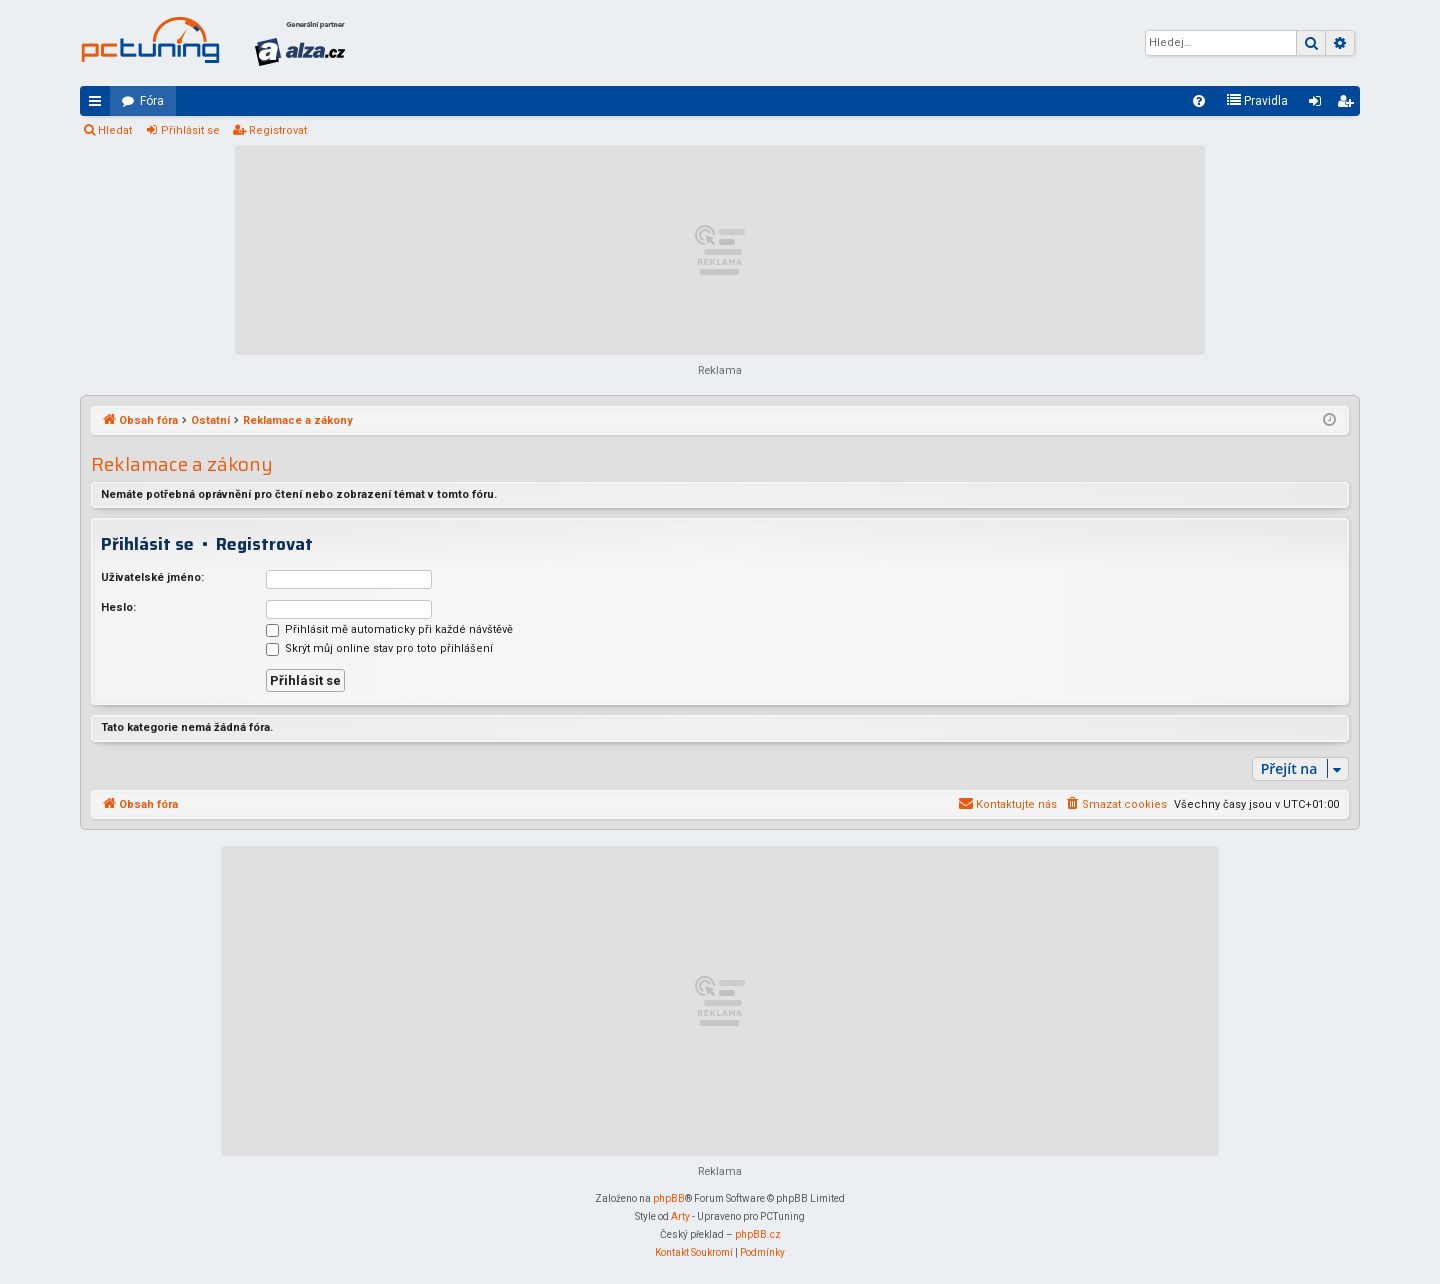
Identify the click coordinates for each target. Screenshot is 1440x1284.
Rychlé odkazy (99, 105)
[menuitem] (1199, 101)
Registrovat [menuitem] (1349, 105)
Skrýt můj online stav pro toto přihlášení (379, 648)
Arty (680, 1216)
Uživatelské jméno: (152, 577)
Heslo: (118, 607)
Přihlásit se (190, 130)
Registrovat (278, 130)
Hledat (115, 130)
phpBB (669, 1198)
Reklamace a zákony (182, 464)
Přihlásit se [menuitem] (1319, 105)
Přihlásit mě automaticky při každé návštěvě (389, 629)
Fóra (152, 101)
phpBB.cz (758, 1234)
